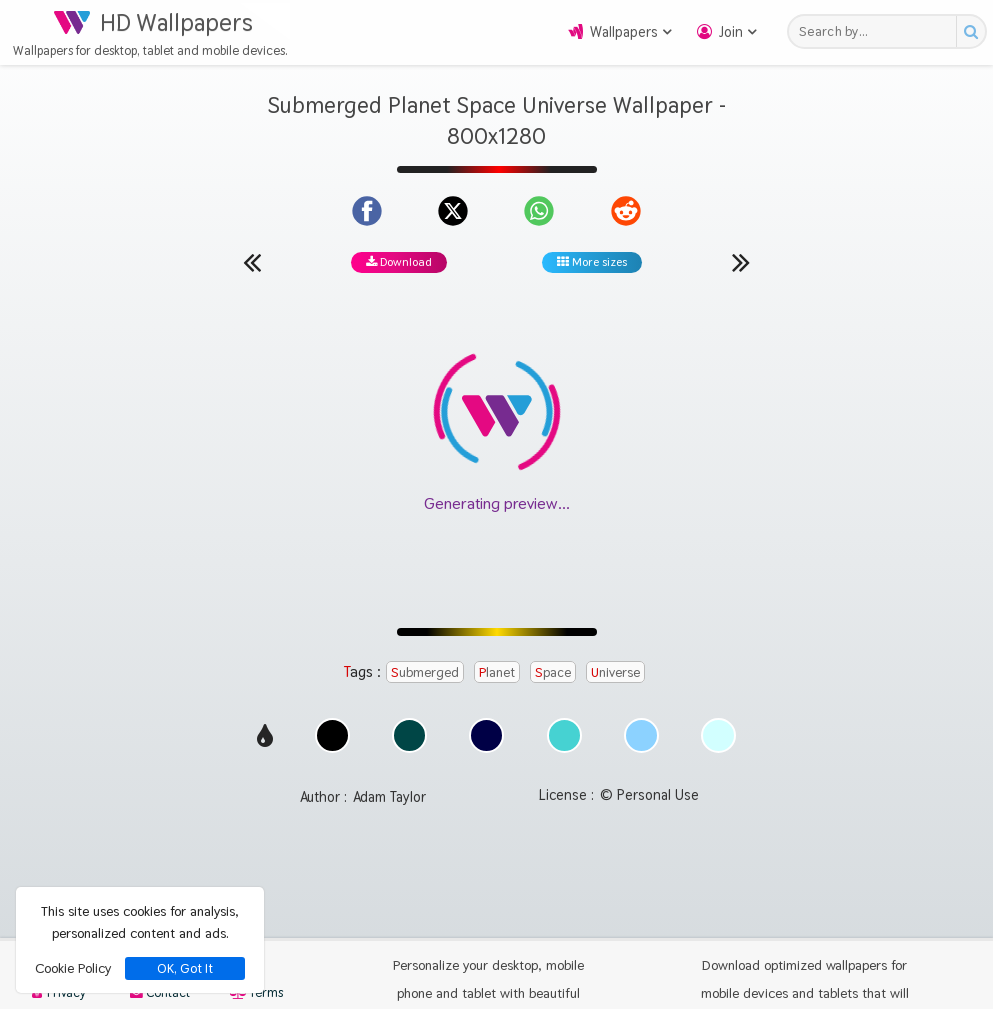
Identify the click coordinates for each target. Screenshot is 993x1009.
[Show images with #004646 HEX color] (409, 747)
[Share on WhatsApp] (539, 211)
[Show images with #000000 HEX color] (332, 747)
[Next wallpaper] (741, 262)
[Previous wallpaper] (252, 262)
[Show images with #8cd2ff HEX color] (641, 747)
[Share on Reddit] (626, 211)
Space (553, 672)
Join (731, 32)
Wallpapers (624, 32)
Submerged (425, 672)
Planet (497, 672)
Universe (615, 672)
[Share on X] (453, 211)
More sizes (592, 262)
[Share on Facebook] (367, 211)
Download (399, 262)
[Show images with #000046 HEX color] (486, 747)
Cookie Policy (73, 968)
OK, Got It (185, 968)
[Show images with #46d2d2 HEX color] (564, 747)
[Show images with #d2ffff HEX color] (718, 747)
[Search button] (970, 31)
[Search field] (877, 31)
